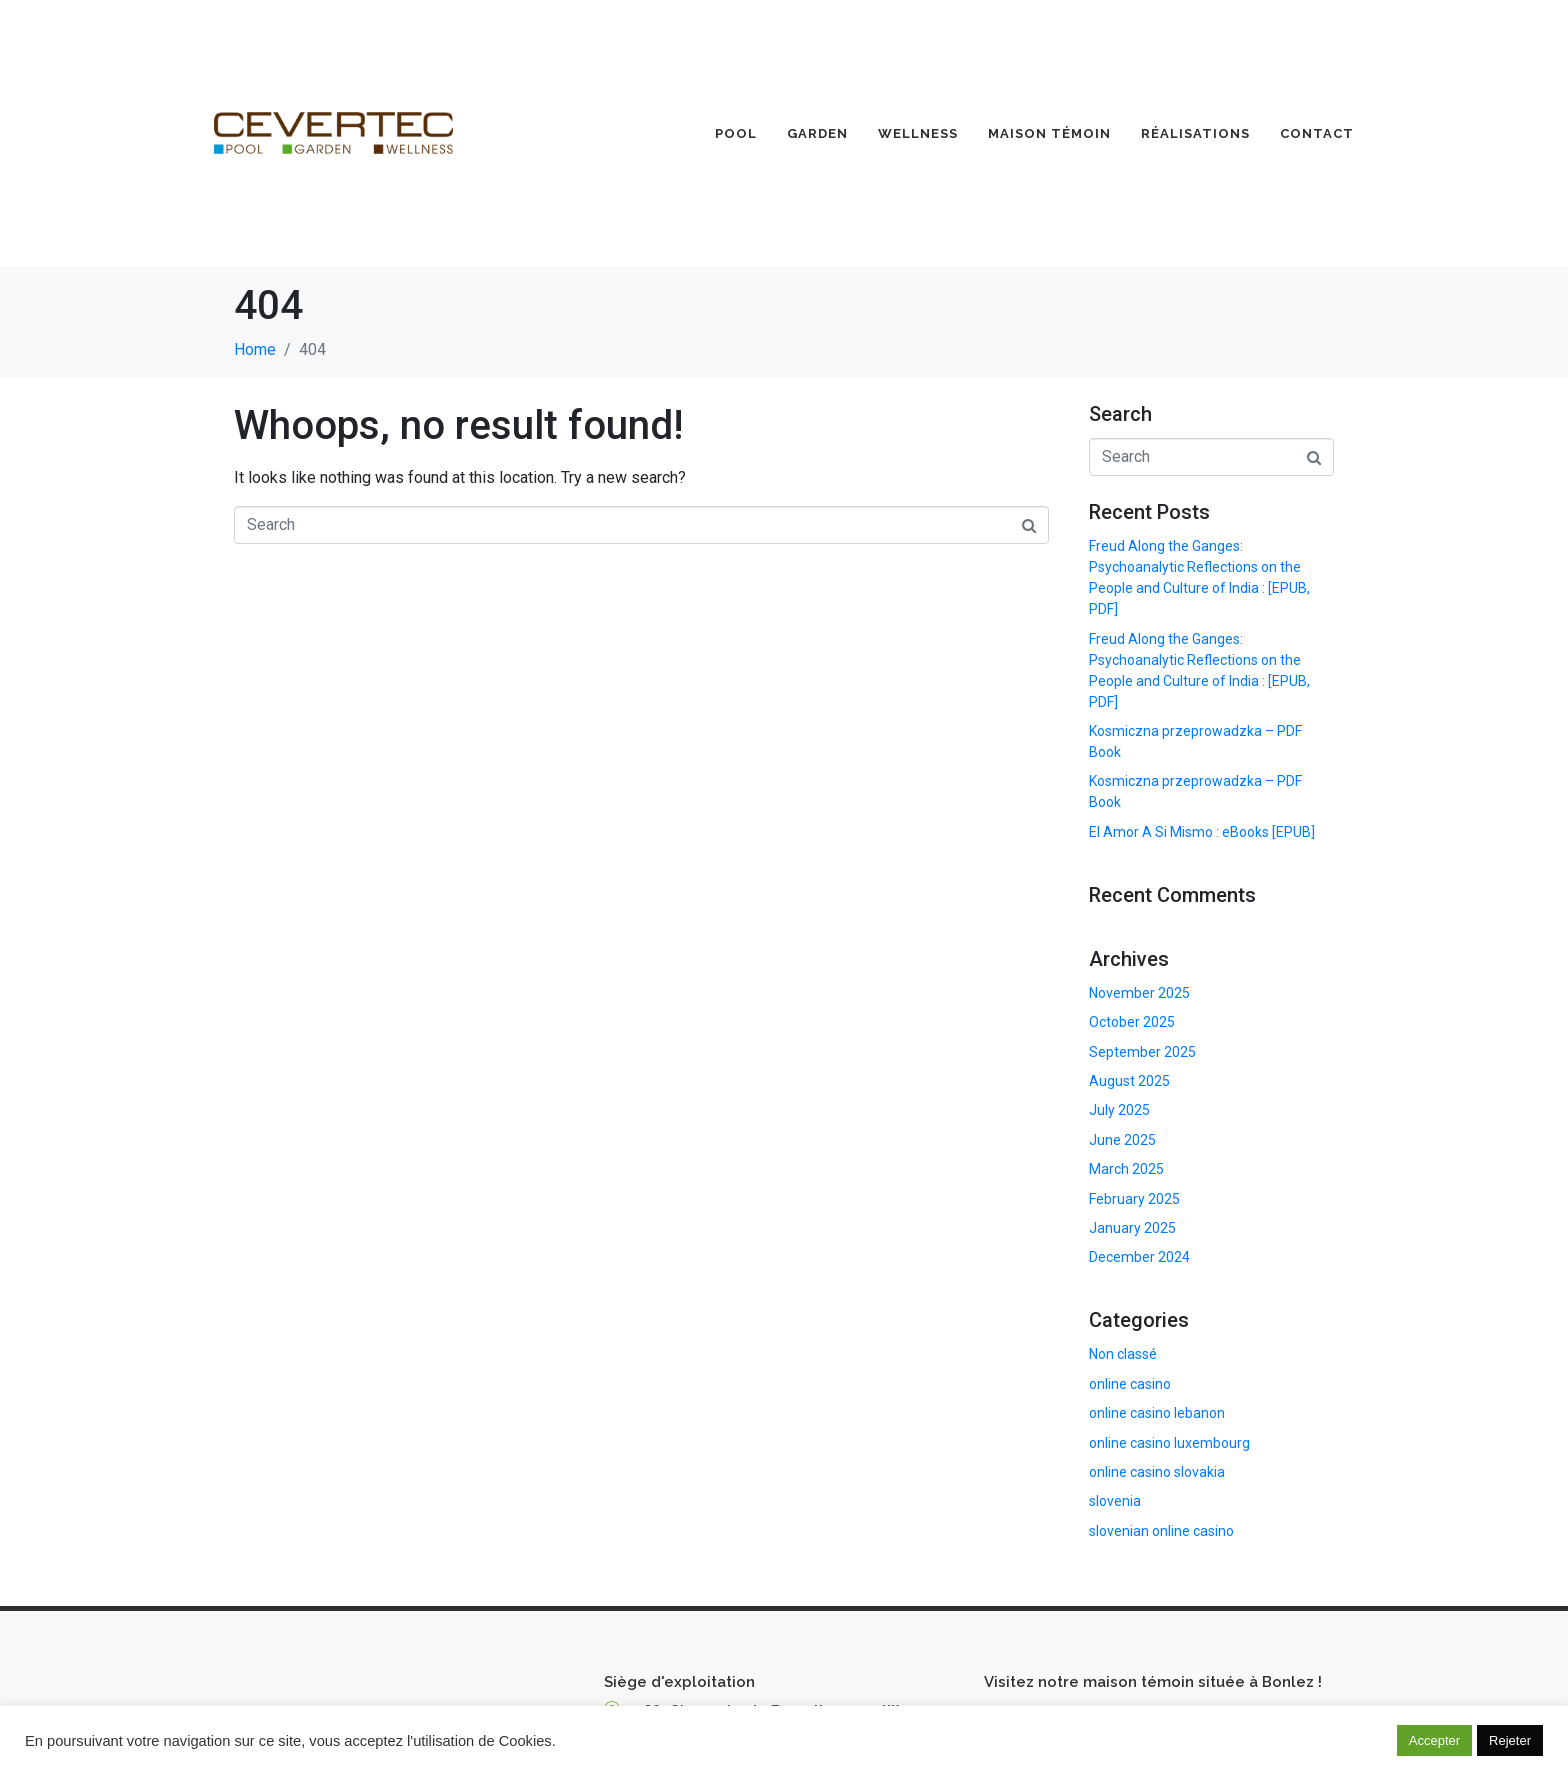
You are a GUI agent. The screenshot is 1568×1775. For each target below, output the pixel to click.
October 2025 (1132, 1022)
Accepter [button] (1434, 1740)
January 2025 (1132, 1228)
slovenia (1115, 1501)
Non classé (1123, 1354)
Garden (817, 133)
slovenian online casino (1161, 1531)
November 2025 (1139, 993)
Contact (1317, 133)
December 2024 (1139, 1257)
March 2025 (1126, 1169)
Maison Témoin (1049, 133)
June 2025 (1122, 1140)
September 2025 (1142, 1052)
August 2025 (1129, 1081)
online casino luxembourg (1169, 1443)
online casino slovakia (1157, 1472)
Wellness (918, 133)
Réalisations (1195, 133)
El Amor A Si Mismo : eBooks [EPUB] (1202, 832)
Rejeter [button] (1510, 1740)
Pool (736, 133)
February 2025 (1134, 1199)
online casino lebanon (1157, 1413)
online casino (1130, 1384)
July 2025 (1119, 1110)
